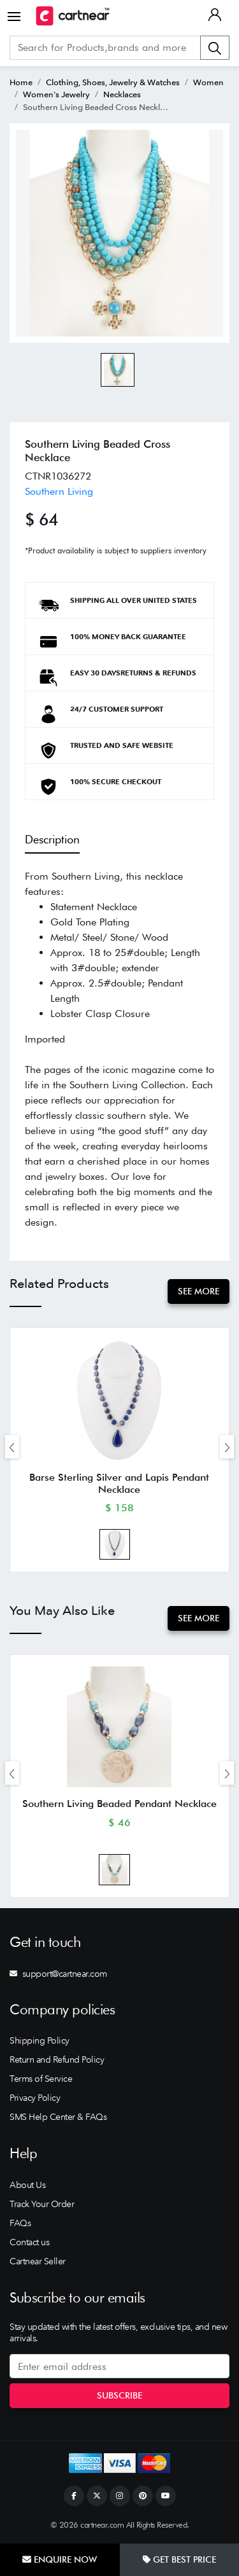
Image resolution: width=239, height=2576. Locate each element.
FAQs (20, 2223)
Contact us (29, 2242)
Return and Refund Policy (57, 2059)
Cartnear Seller (38, 2261)
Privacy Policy (35, 2097)
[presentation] (12, 1446)
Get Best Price (179, 2559)
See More (198, 1291)
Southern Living (59, 491)
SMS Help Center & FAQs (58, 2116)
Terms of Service (41, 2078)
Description (52, 839)
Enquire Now (59, 2559)
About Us (27, 2185)
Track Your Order (42, 2204)
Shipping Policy (39, 2040)
